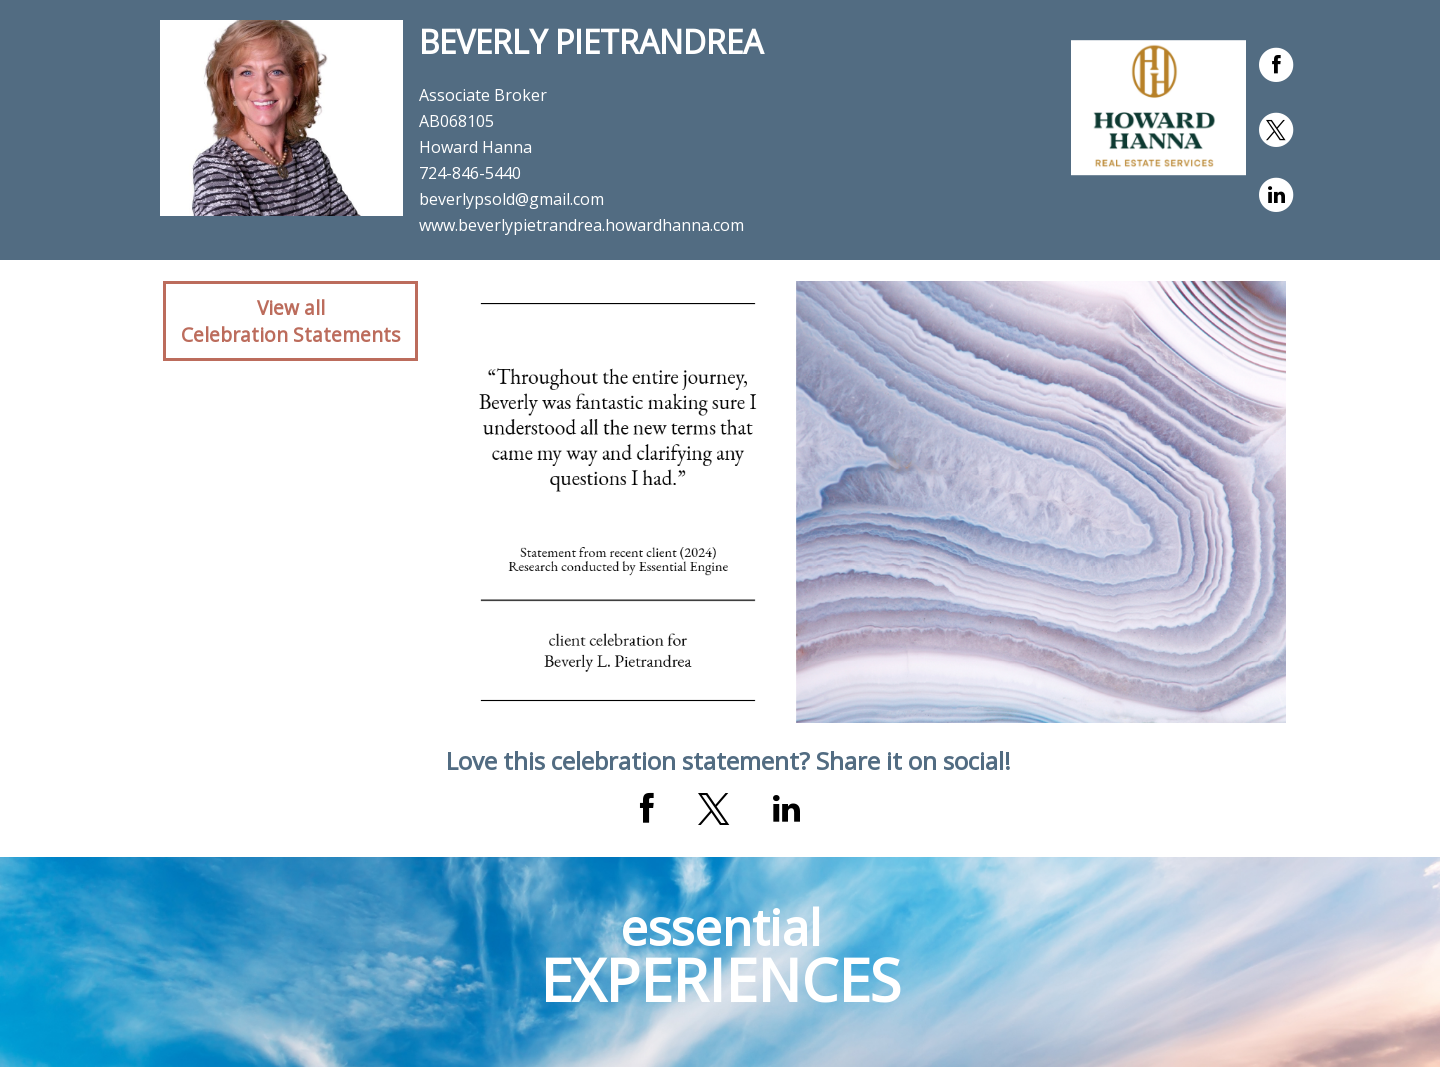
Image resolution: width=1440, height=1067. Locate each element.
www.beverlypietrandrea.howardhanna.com (581, 225)
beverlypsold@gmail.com (511, 199)
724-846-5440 (470, 173)
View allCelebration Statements (290, 321)
